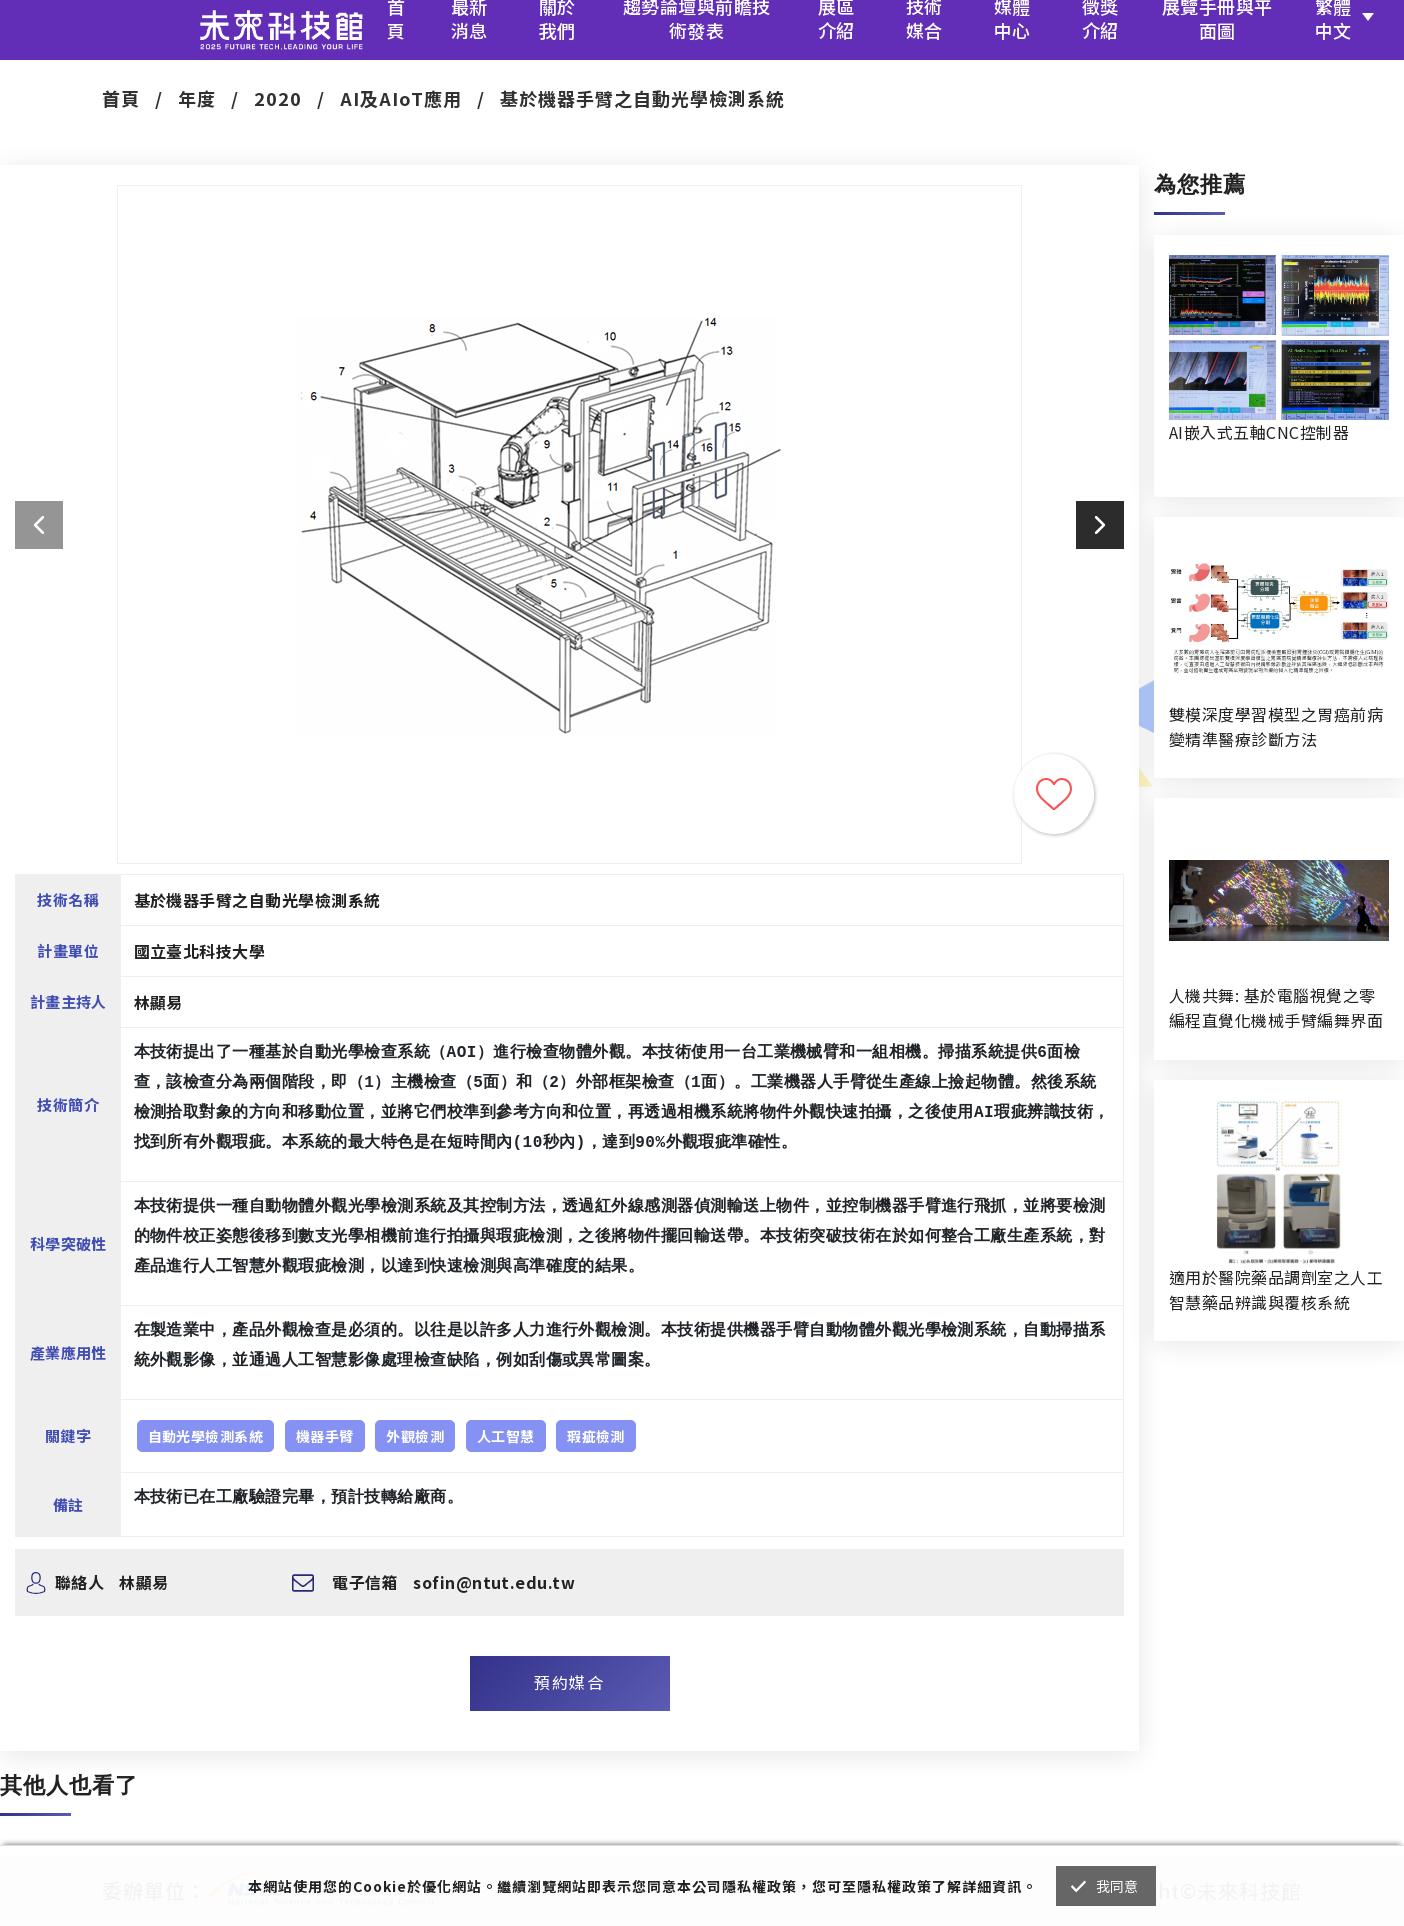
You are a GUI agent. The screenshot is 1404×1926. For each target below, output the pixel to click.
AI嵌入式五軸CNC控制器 (1259, 432)
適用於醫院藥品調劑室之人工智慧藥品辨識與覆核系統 (1276, 1289)
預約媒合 (569, 1682)
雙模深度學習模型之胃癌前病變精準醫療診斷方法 (1276, 726)
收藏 (1054, 794)
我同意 (1117, 1886)
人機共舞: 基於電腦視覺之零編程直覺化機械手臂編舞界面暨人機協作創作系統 (1276, 1008)
